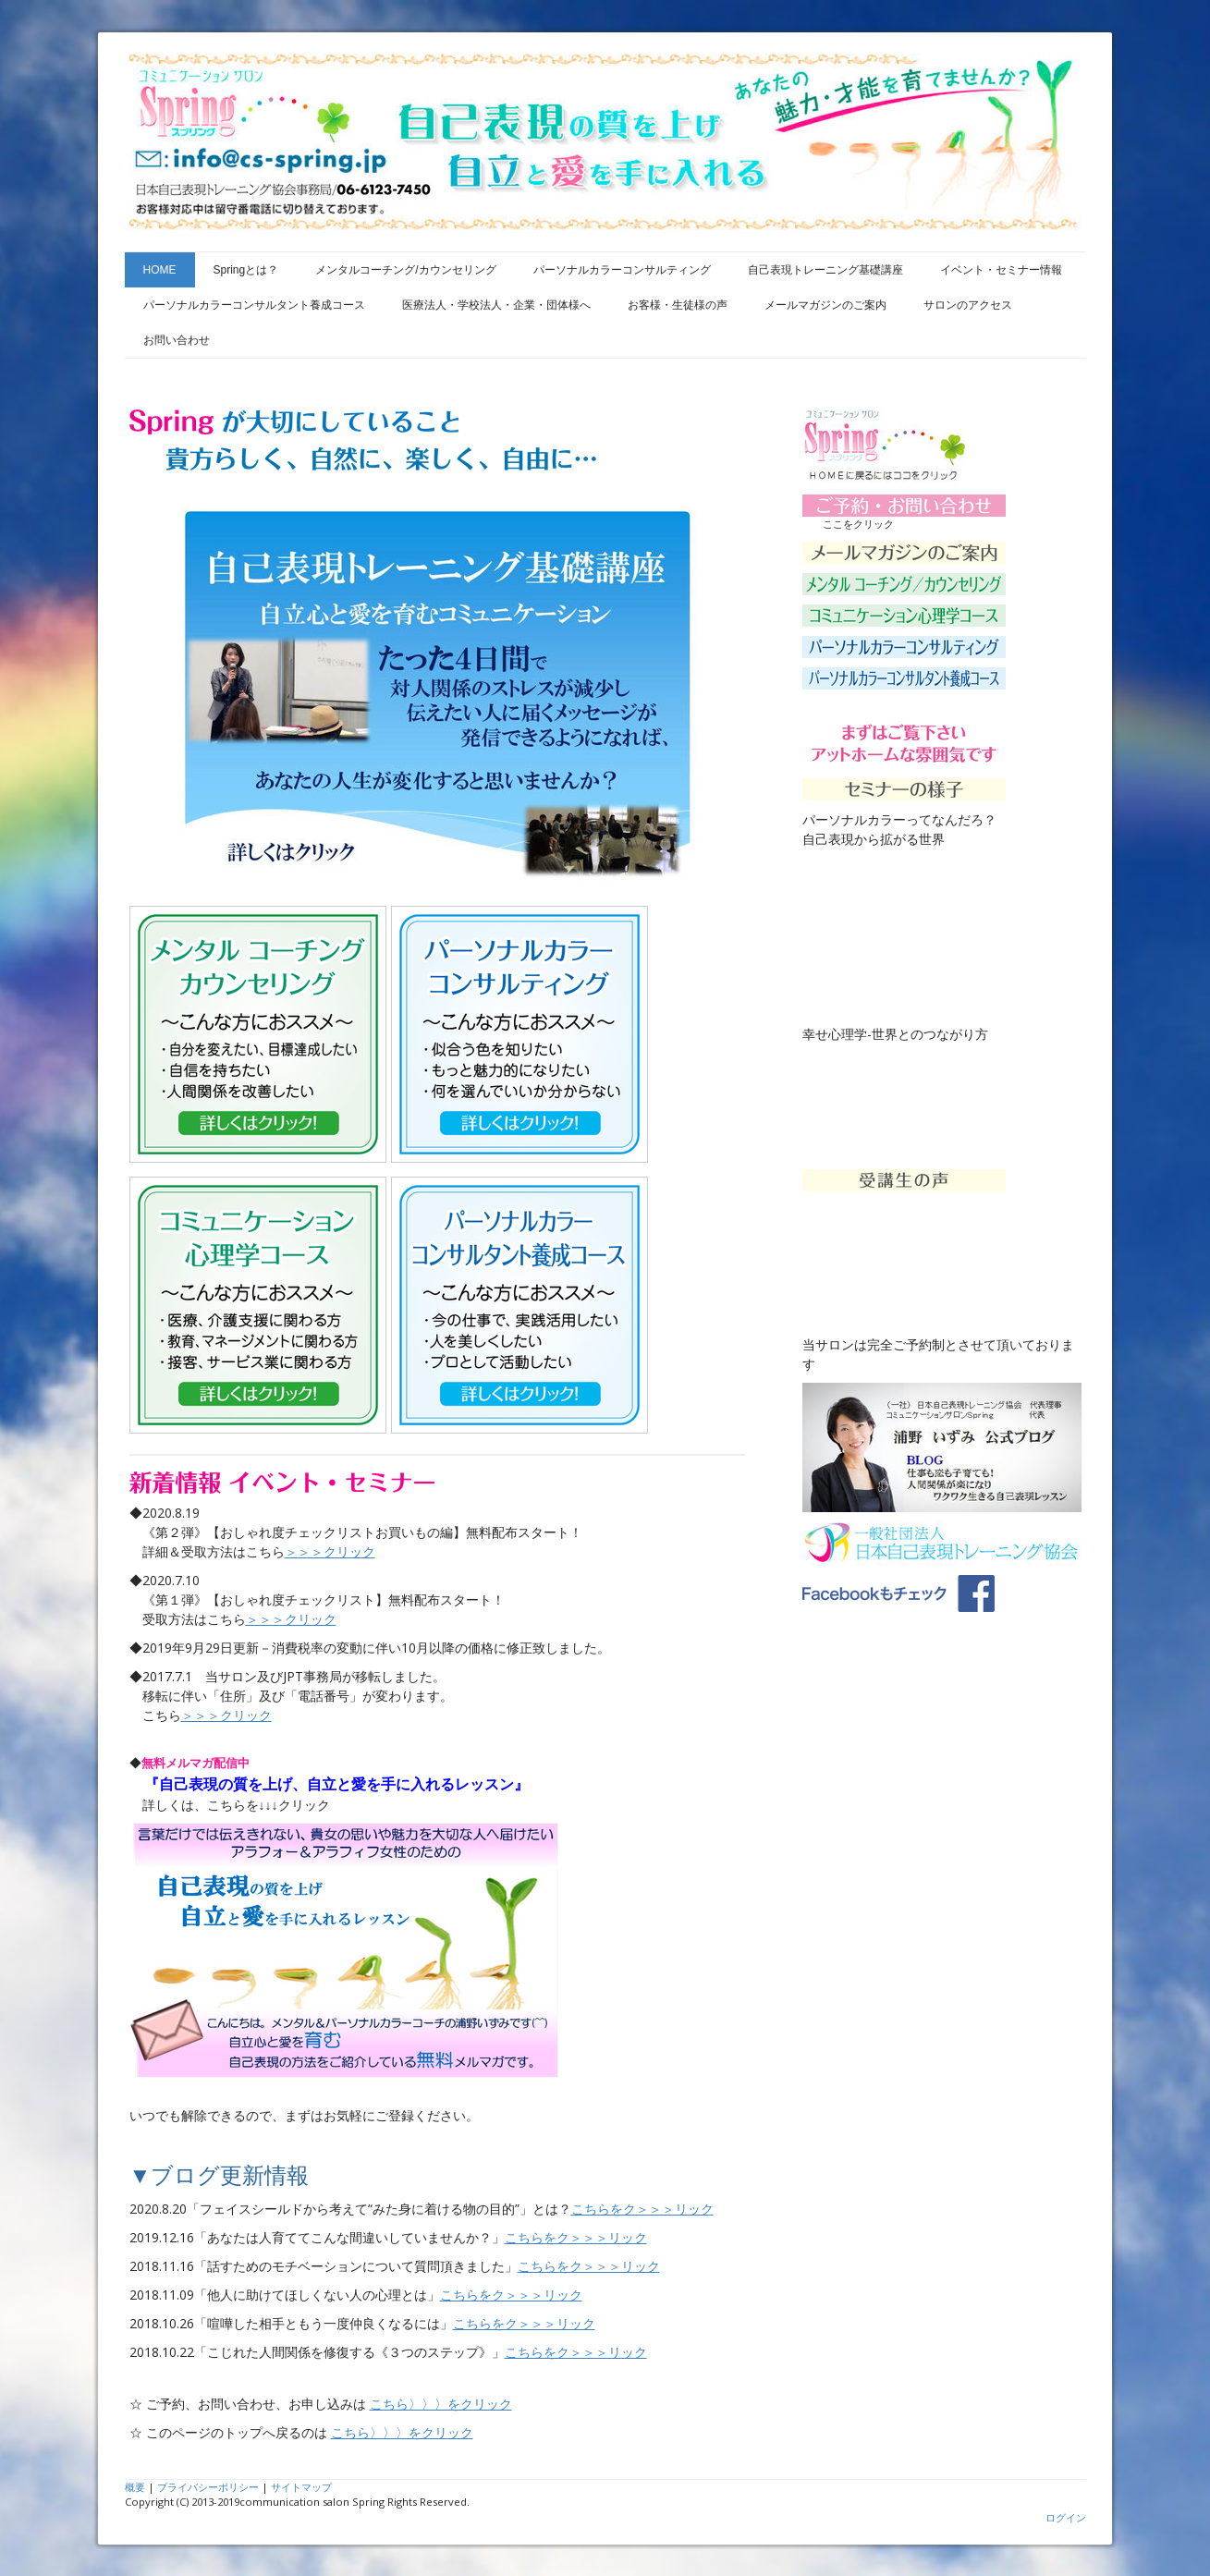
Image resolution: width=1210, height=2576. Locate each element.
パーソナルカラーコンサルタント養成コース (254, 305)
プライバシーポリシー (208, 2487)
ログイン (1065, 2517)
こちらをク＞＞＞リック (642, 2208)
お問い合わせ (176, 340)
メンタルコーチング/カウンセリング (405, 269)
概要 (135, 2487)
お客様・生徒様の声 (677, 305)
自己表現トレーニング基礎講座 (825, 269)
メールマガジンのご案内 (825, 305)
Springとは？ (246, 269)
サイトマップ (301, 2487)
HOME (160, 269)
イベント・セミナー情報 (1001, 269)
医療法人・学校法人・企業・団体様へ (496, 305)
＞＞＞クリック (330, 1551)
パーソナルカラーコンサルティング (622, 269)
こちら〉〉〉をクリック (441, 2403)
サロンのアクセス (967, 305)
